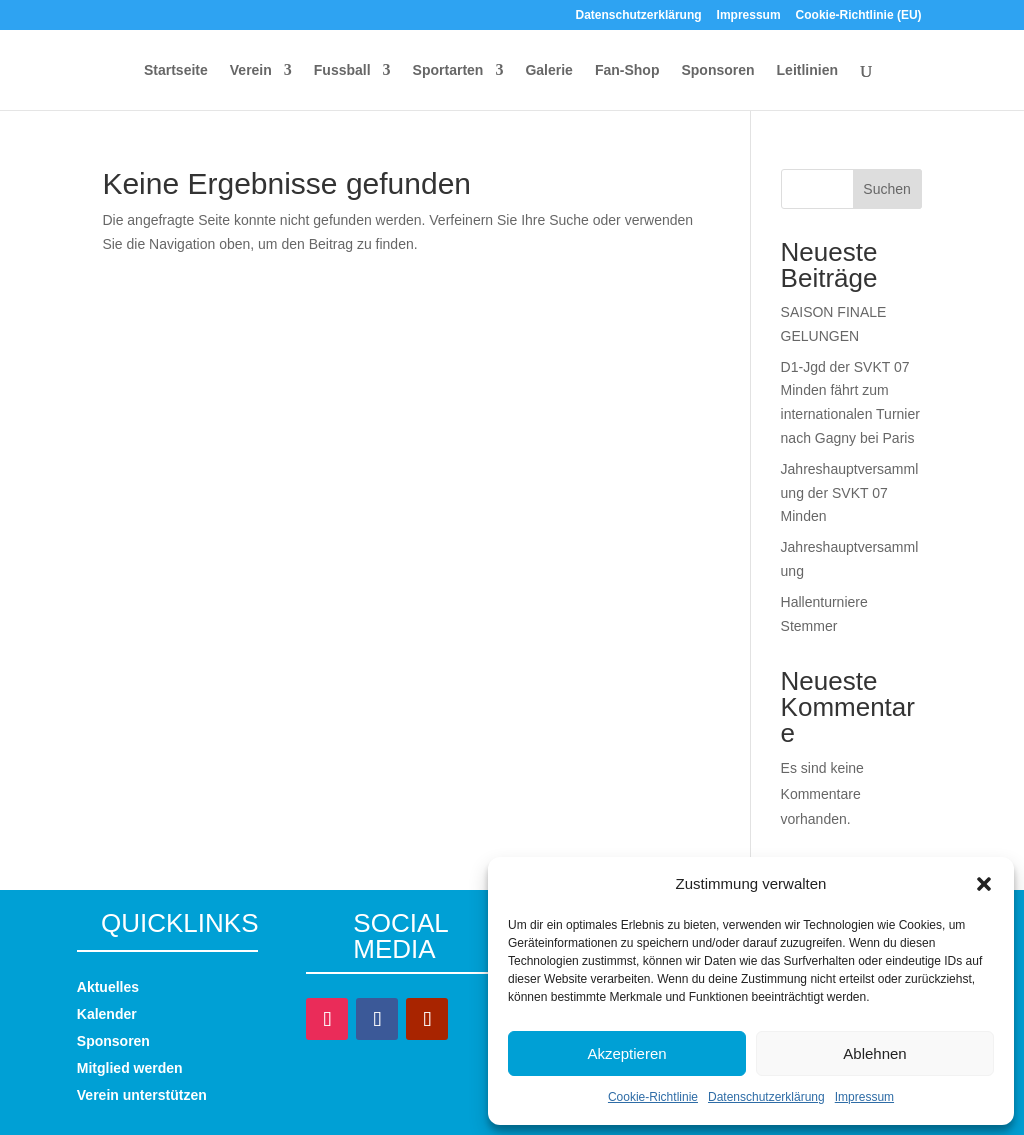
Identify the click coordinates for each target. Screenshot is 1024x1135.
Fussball (342, 70)
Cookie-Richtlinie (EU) (859, 15)
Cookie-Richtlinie (653, 1097)
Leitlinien (807, 70)
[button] (984, 884)
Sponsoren (717, 70)
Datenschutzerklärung (766, 1097)
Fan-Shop (627, 70)
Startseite (176, 70)
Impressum (864, 1097)
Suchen (886, 189)
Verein (251, 70)
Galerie (548, 70)
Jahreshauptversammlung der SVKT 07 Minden (850, 493)
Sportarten (448, 70)
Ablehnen (874, 1053)
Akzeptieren (626, 1053)
